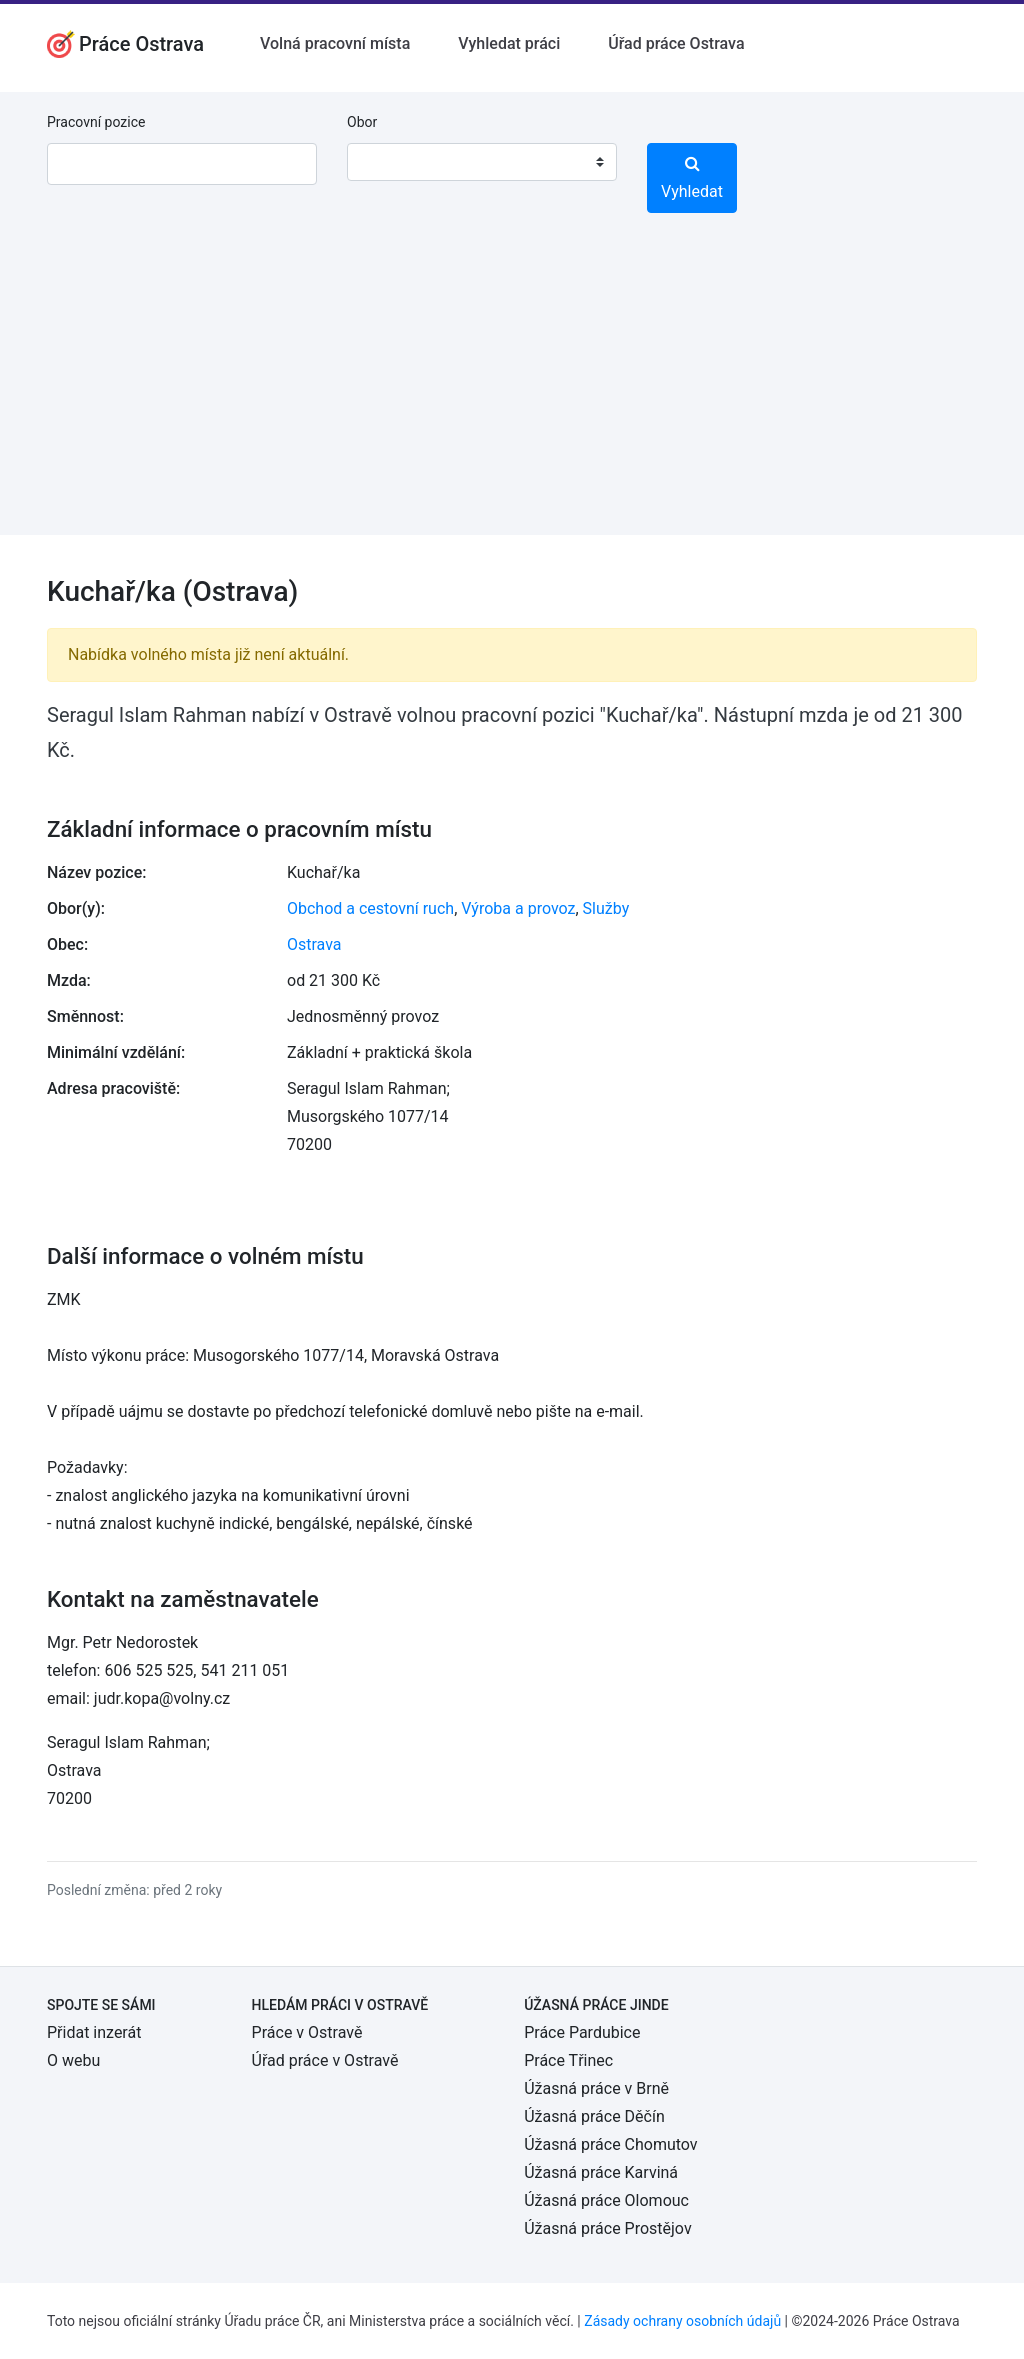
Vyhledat (692, 178)
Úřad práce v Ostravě (325, 2060)
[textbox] (388, 162)
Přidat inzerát (94, 2032)
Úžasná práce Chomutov (610, 2144)
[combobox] (482, 162)
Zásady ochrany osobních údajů (682, 2321)
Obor (362, 122)
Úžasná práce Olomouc (606, 2200)
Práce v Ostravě (307, 2032)
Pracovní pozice (96, 122)
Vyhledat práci (509, 43)
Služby (606, 908)
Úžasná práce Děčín (594, 2116)
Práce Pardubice (582, 2032)
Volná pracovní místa (335, 43)
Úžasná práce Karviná (601, 2172)
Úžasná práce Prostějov (607, 2228)
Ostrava (314, 944)
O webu (73, 2060)
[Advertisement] (512, 395)
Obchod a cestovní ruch (370, 908)
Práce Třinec (568, 2060)
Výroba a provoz (518, 908)
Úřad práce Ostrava (676, 43)
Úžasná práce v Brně (596, 2088)
